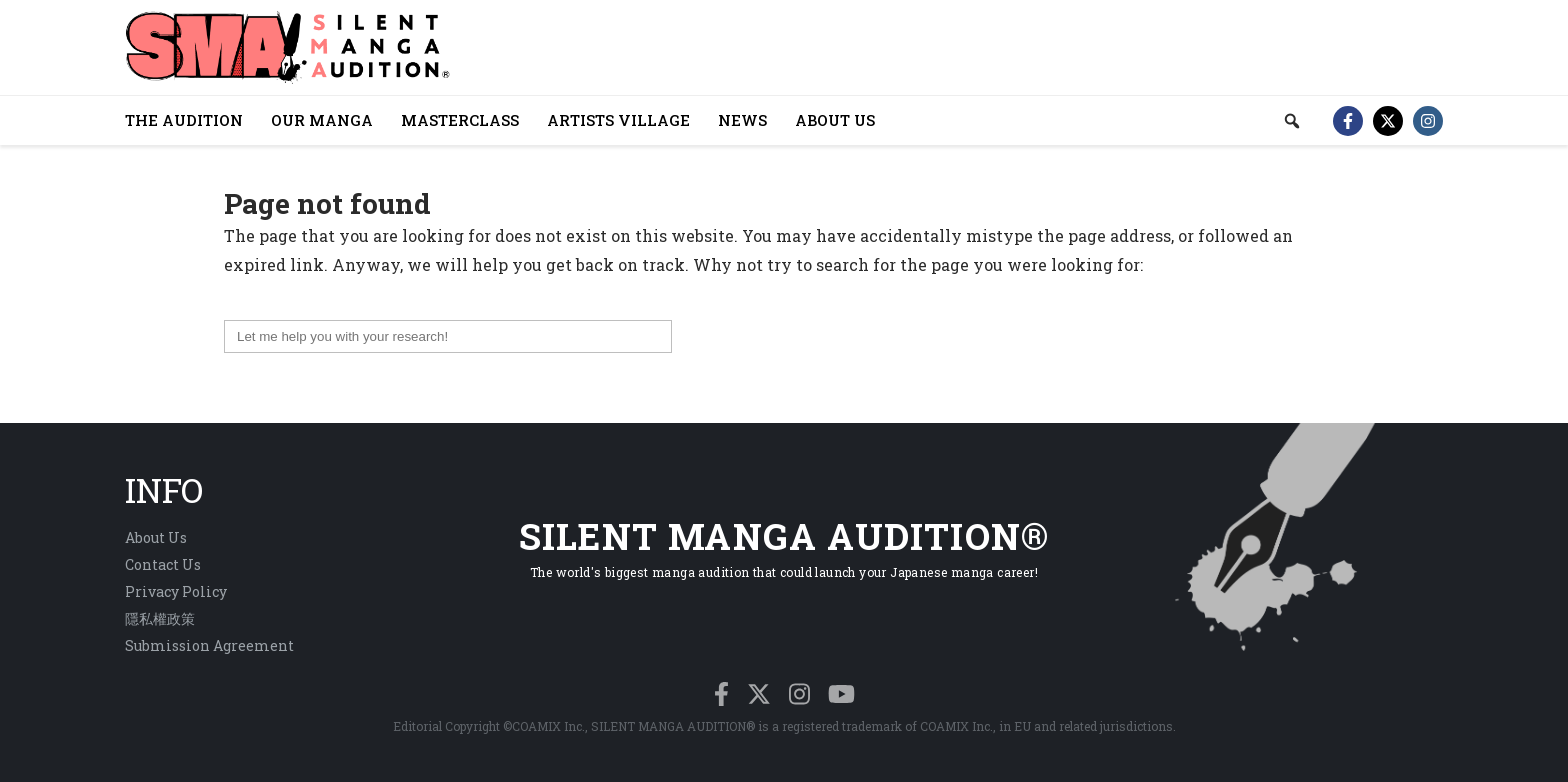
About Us (156, 537)
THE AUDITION (184, 120)
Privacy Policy (176, 591)
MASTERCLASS (460, 120)
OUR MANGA (322, 120)
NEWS (742, 120)
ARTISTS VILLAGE (618, 120)
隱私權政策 (160, 618)
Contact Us (163, 564)
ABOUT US (835, 120)
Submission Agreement (209, 645)
